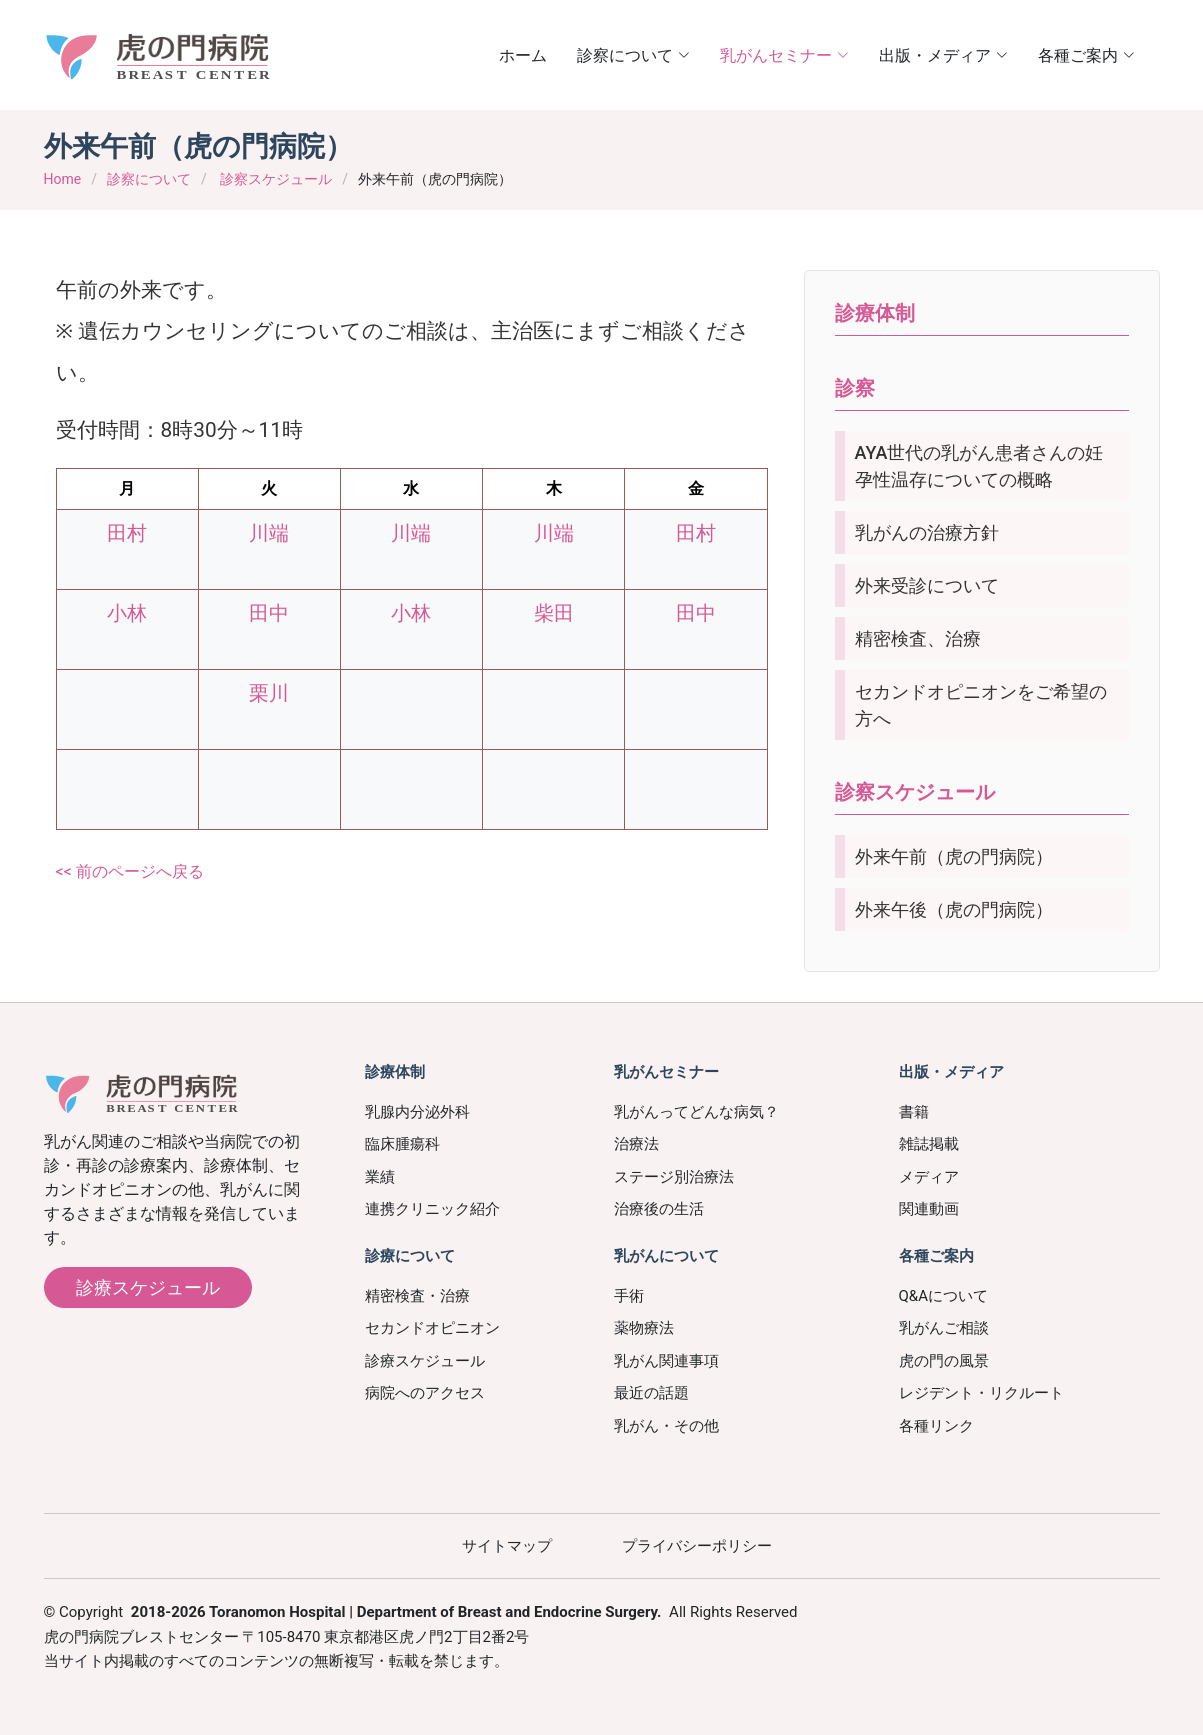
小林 (127, 613)
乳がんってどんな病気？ (696, 1112)
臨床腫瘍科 (402, 1144)
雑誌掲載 (929, 1144)
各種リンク (936, 1426)
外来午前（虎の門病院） (954, 856)
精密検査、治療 (918, 638)
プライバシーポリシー (697, 1546)
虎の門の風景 (944, 1361)
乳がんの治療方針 (927, 532)
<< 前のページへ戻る (130, 871)
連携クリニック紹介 (432, 1209)
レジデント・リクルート (981, 1393)
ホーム (523, 54)
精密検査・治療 (417, 1296)
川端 (269, 533)
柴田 (554, 613)
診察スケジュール (276, 179)
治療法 (636, 1144)
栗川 (269, 693)
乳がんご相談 (944, 1328)
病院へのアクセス (425, 1393)
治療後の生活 (659, 1209)
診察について (149, 179)
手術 (629, 1296)
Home (63, 179)
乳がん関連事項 (666, 1361)
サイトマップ (507, 1546)
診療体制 (875, 313)
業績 (380, 1177)
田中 (269, 613)
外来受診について (927, 585)
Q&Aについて (943, 1296)
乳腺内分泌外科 (417, 1112)
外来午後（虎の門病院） (954, 909)
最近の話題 (651, 1393)
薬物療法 (644, 1328)
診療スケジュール (148, 1287)
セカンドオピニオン (432, 1328)
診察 (855, 388)
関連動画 (929, 1209)
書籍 (914, 1112)
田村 (127, 533)
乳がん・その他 (666, 1426)
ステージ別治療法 (674, 1177)
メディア (929, 1177)
